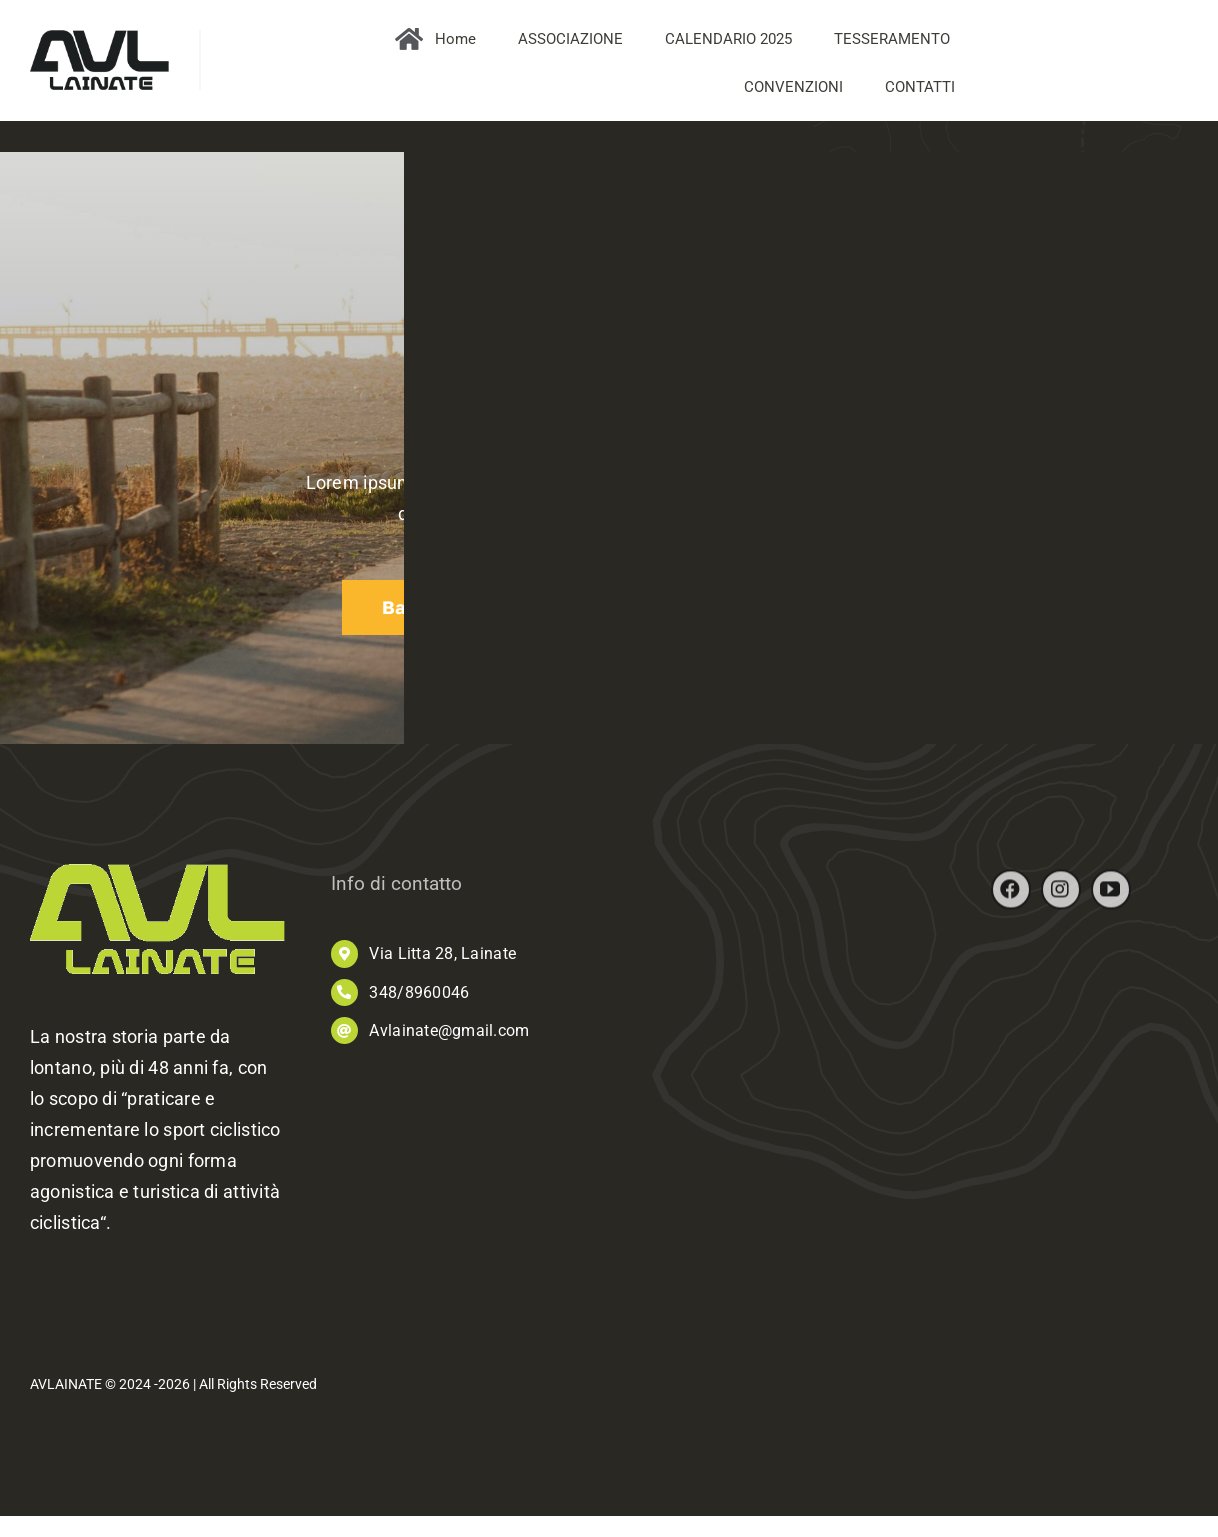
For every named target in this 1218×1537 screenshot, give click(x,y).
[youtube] (1111, 897)
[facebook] (1011, 897)
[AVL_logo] (99, 38)
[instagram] (1061, 897)
